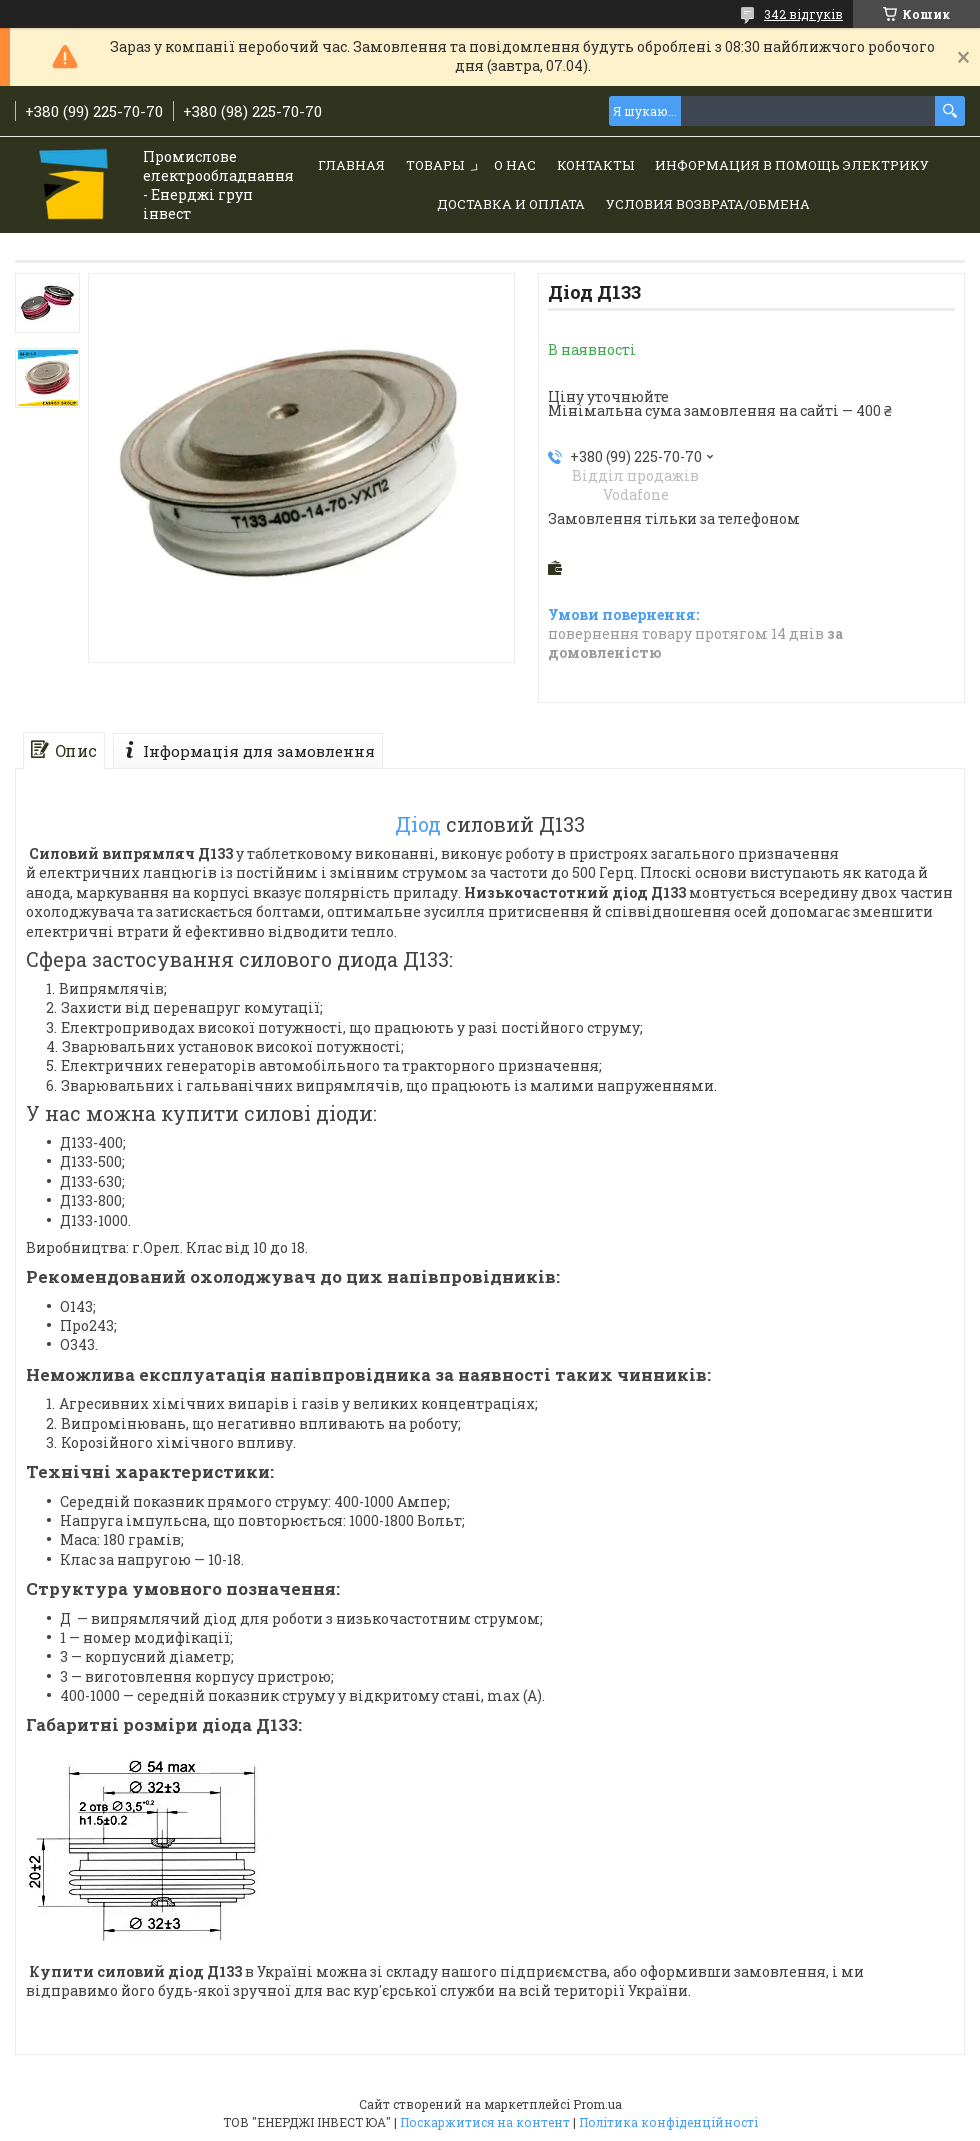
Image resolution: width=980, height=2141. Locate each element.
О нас (515, 165)
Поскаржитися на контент (485, 2122)
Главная (351, 165)
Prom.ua (597, 2104)
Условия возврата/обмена (708, 204)
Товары (435, 165)
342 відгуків (803, 14)
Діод (418, 824)
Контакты (595, 165)
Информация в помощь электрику (792, 165)
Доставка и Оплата (511, 204)
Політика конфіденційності (668, 2122)
